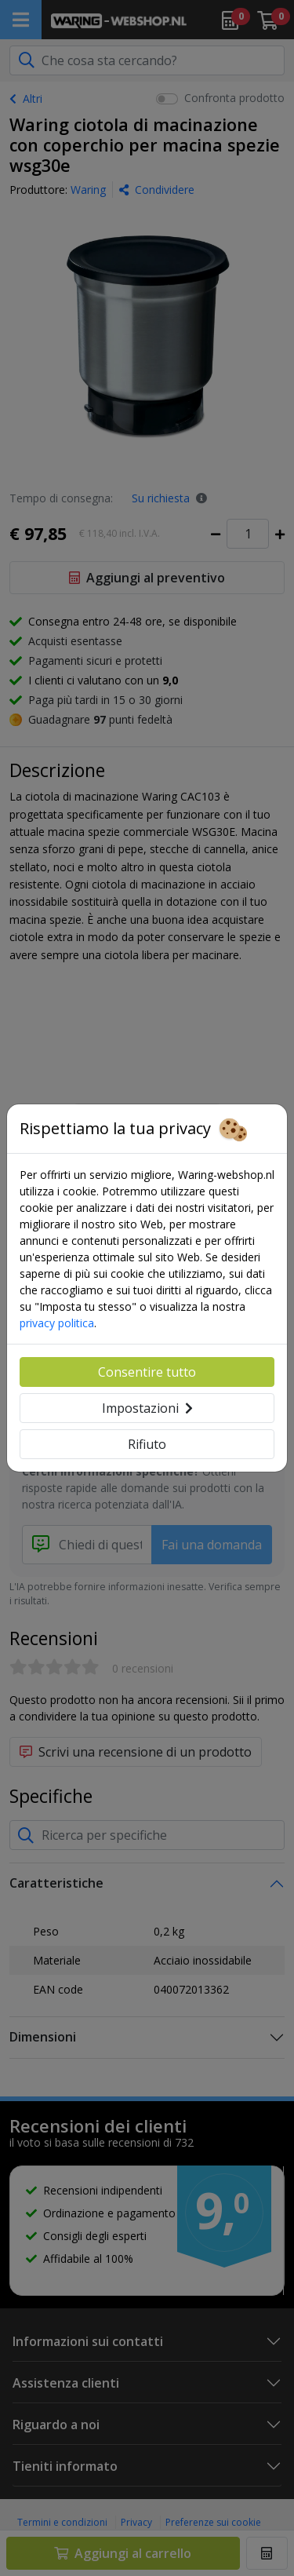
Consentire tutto (147, 1372)
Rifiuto (147, 1444)
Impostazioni (147, 1408)
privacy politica (57, 1322)
